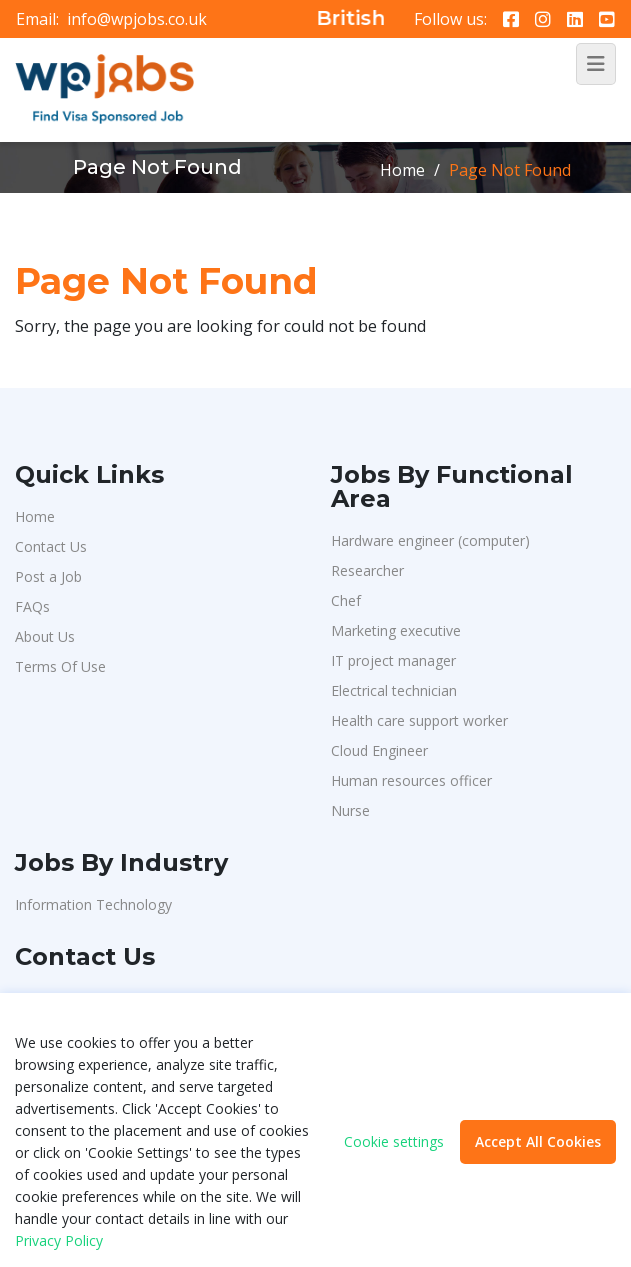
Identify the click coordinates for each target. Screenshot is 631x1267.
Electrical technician (394, 690)
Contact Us (51, 546)
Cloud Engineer (379, 750)
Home (402, 170)
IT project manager (393, 660)
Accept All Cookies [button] (538, 1141)
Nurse (350, 810)
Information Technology (93, 904)
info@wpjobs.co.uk (137, 19)
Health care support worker (419, 720)
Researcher (367, 570)
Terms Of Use (60, 666)
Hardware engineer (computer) (430, 540)
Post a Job (48, 576)
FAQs (32, 606)
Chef (346, 600)
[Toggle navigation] (596, 64)
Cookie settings (394, 1142)
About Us (45, 636)
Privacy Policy (59, 1240)
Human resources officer (411, 780)
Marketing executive (396, 630)
